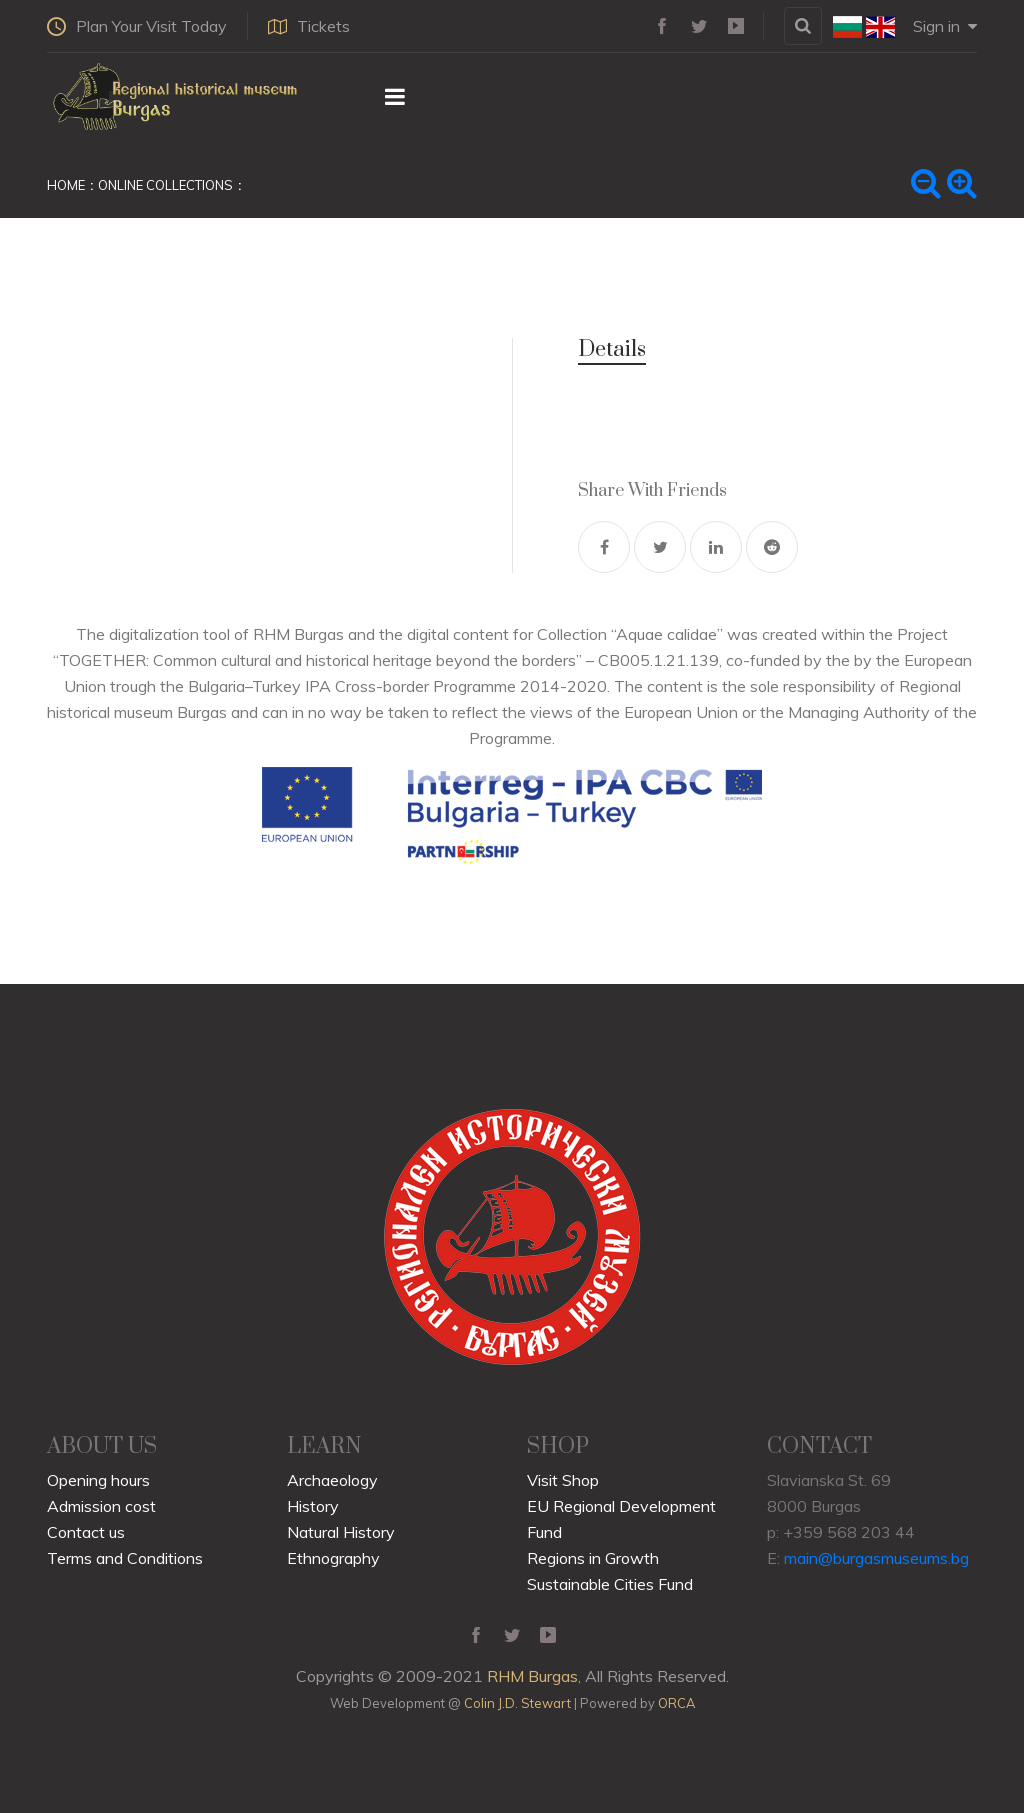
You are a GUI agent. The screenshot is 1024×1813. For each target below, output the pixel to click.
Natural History (341, 1532)
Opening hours (98, 1480)
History (313, 1506)
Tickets (309, 26)
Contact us (86, 1532)
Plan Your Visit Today (137, 26)
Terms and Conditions (125, 1558)
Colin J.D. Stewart (517, 1703)
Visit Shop (563, 1480)
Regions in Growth (593, 1558)
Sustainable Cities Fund (610, 1584)
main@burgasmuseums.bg (876, 1558)
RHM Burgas (532, 1676)
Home (66, 185)
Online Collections (165, 185)
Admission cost (101, 1506)
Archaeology (332, 1480)
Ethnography (333, 1558)
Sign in (945, 26)
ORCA (676, 1703)
